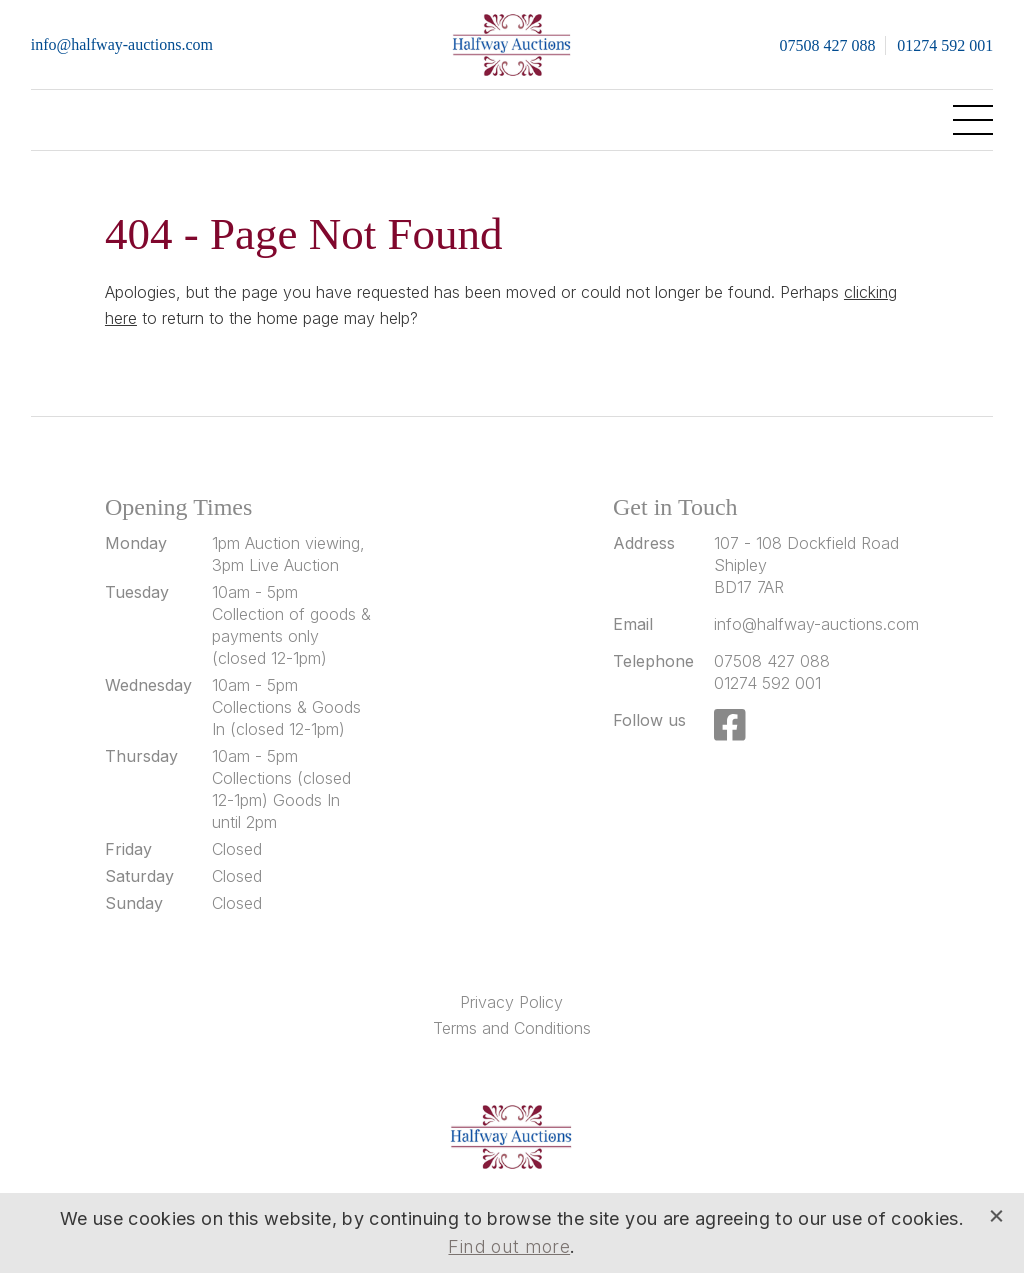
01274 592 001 (945, 45)
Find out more (509, 1246)
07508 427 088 (827, 45)
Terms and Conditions (512, 1028)
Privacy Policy (511, 1002)
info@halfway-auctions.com (122, 44)
